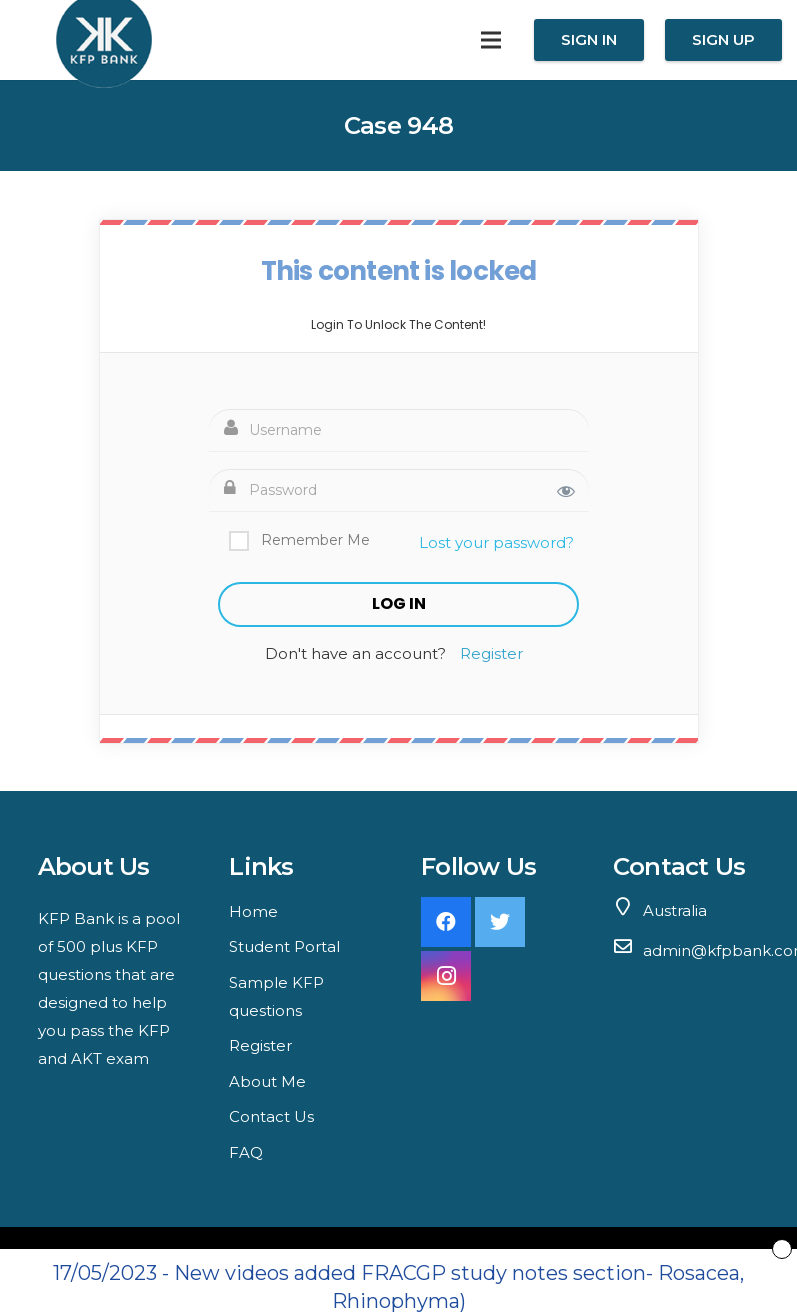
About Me (267, 1081)
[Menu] (491, 40)
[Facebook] (446, 922)
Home (253, 911)
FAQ (246, 1152)
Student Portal (284, 946)
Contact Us (271, 1116)
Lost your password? (496, 542)
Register (491, 653)
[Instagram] (446, 976)
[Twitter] (500, 922)
